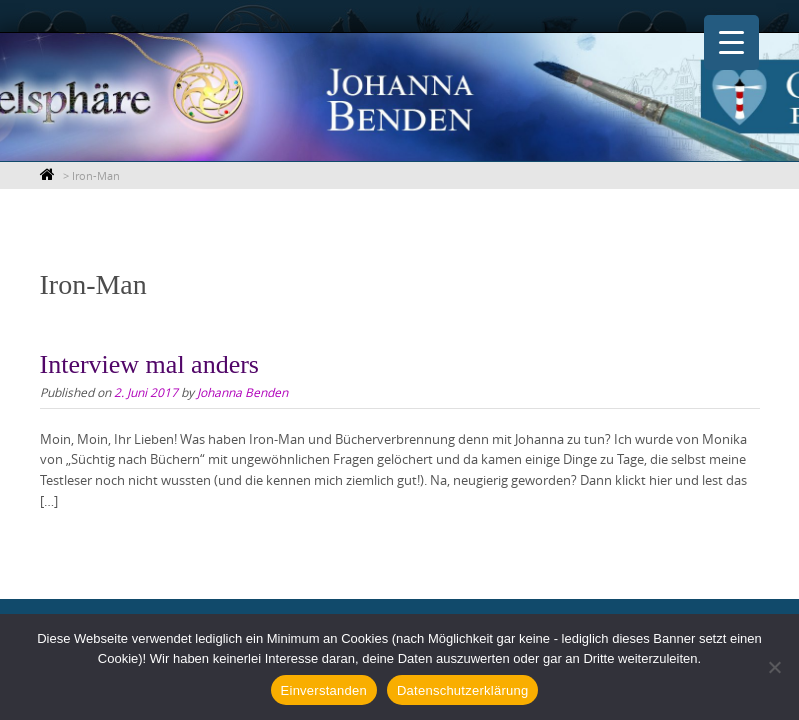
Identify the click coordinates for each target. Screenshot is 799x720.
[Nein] (774, 667)
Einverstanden (324, 690)
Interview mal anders (149, 364)
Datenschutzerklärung (462, 690)
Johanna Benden (242, 392)
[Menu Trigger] (731, 42)
